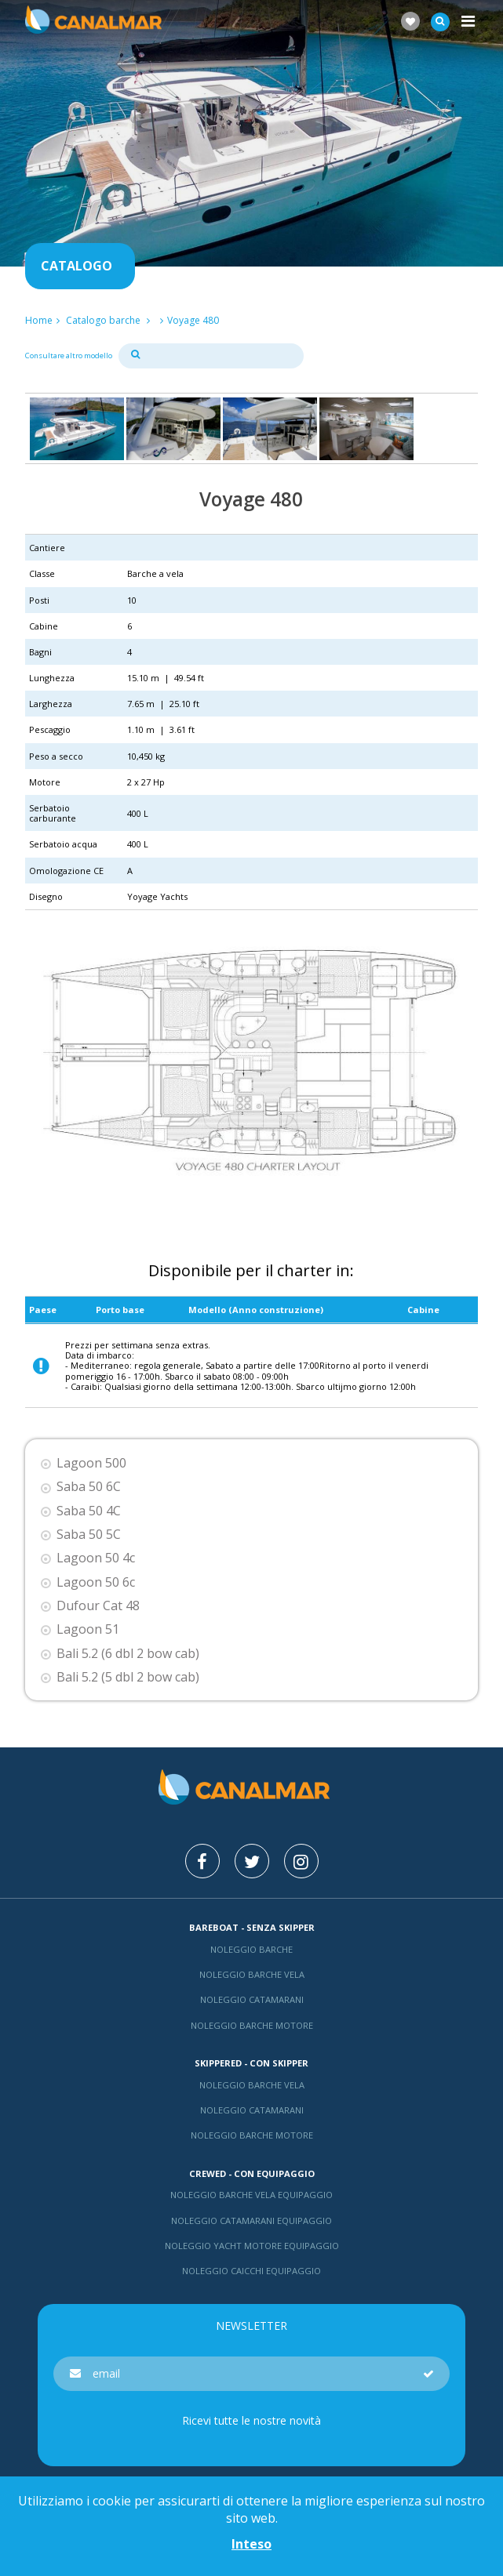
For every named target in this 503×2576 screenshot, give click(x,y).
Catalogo (76, 265)
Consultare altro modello (68, 355)
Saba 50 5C (88, 1534)
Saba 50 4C (88, 1511)
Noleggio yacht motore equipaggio (252, 2245)
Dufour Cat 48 (98, 1605)
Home (39, 320)
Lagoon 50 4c (95, 1558)
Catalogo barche (104, 320)
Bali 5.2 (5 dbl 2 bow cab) (127, 1677)
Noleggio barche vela (251, 1974)
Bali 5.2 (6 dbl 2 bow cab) (127, 1653)
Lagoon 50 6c (95, 1582)
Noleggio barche (251, 1949)
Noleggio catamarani (252, 1999)
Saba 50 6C (88, 1486)
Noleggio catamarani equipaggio (251, 2220)
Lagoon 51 (87, 1629)
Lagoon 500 (91, 1463)
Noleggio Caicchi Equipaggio (251, 2271)
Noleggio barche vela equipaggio (251, 2194)
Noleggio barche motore (252, 2025)
